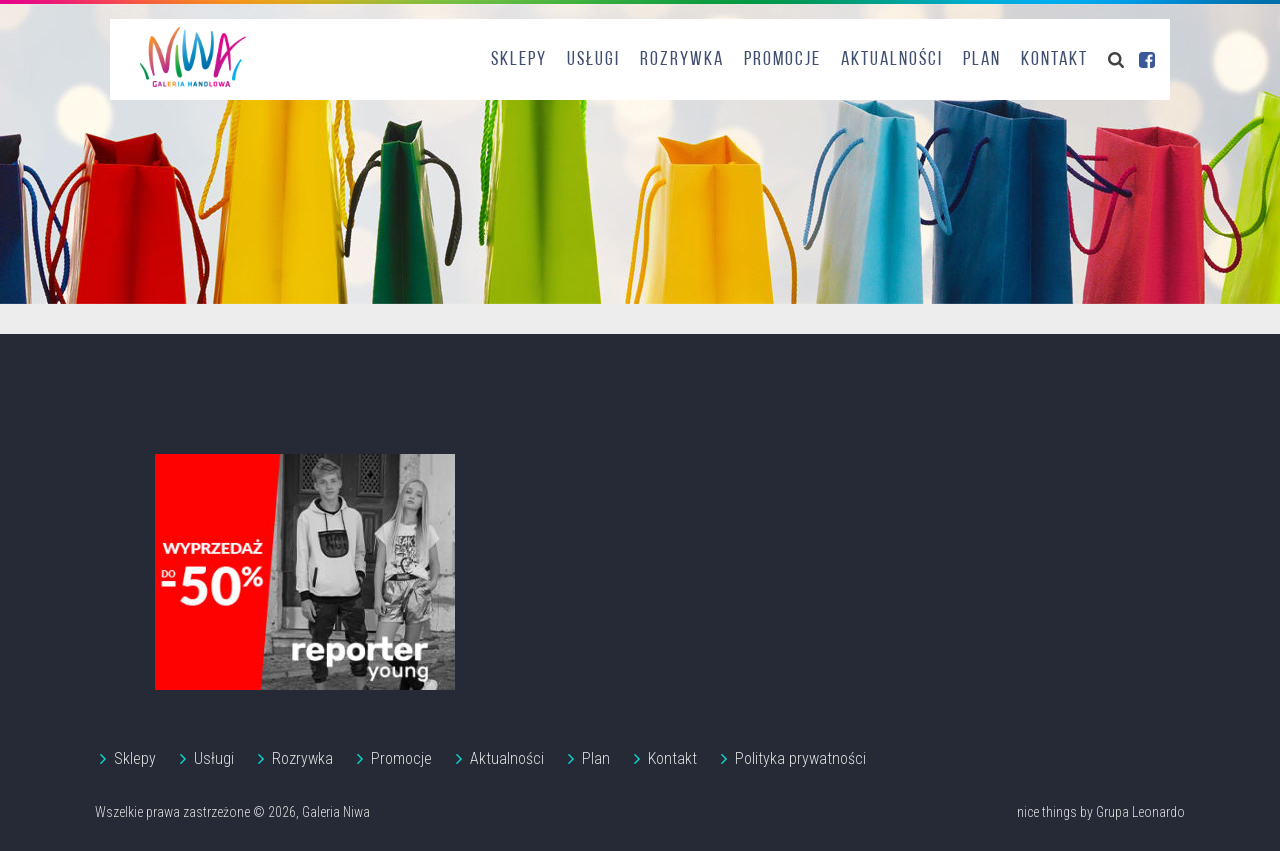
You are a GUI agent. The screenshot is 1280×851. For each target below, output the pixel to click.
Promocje (782, 60)
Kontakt (1054, 60)
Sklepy (519, 60)
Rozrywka (682, 60)
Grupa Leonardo (1140, 812)
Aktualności (892, 60)
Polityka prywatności (800, 758)
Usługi (593, 60)
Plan (982, 60)
